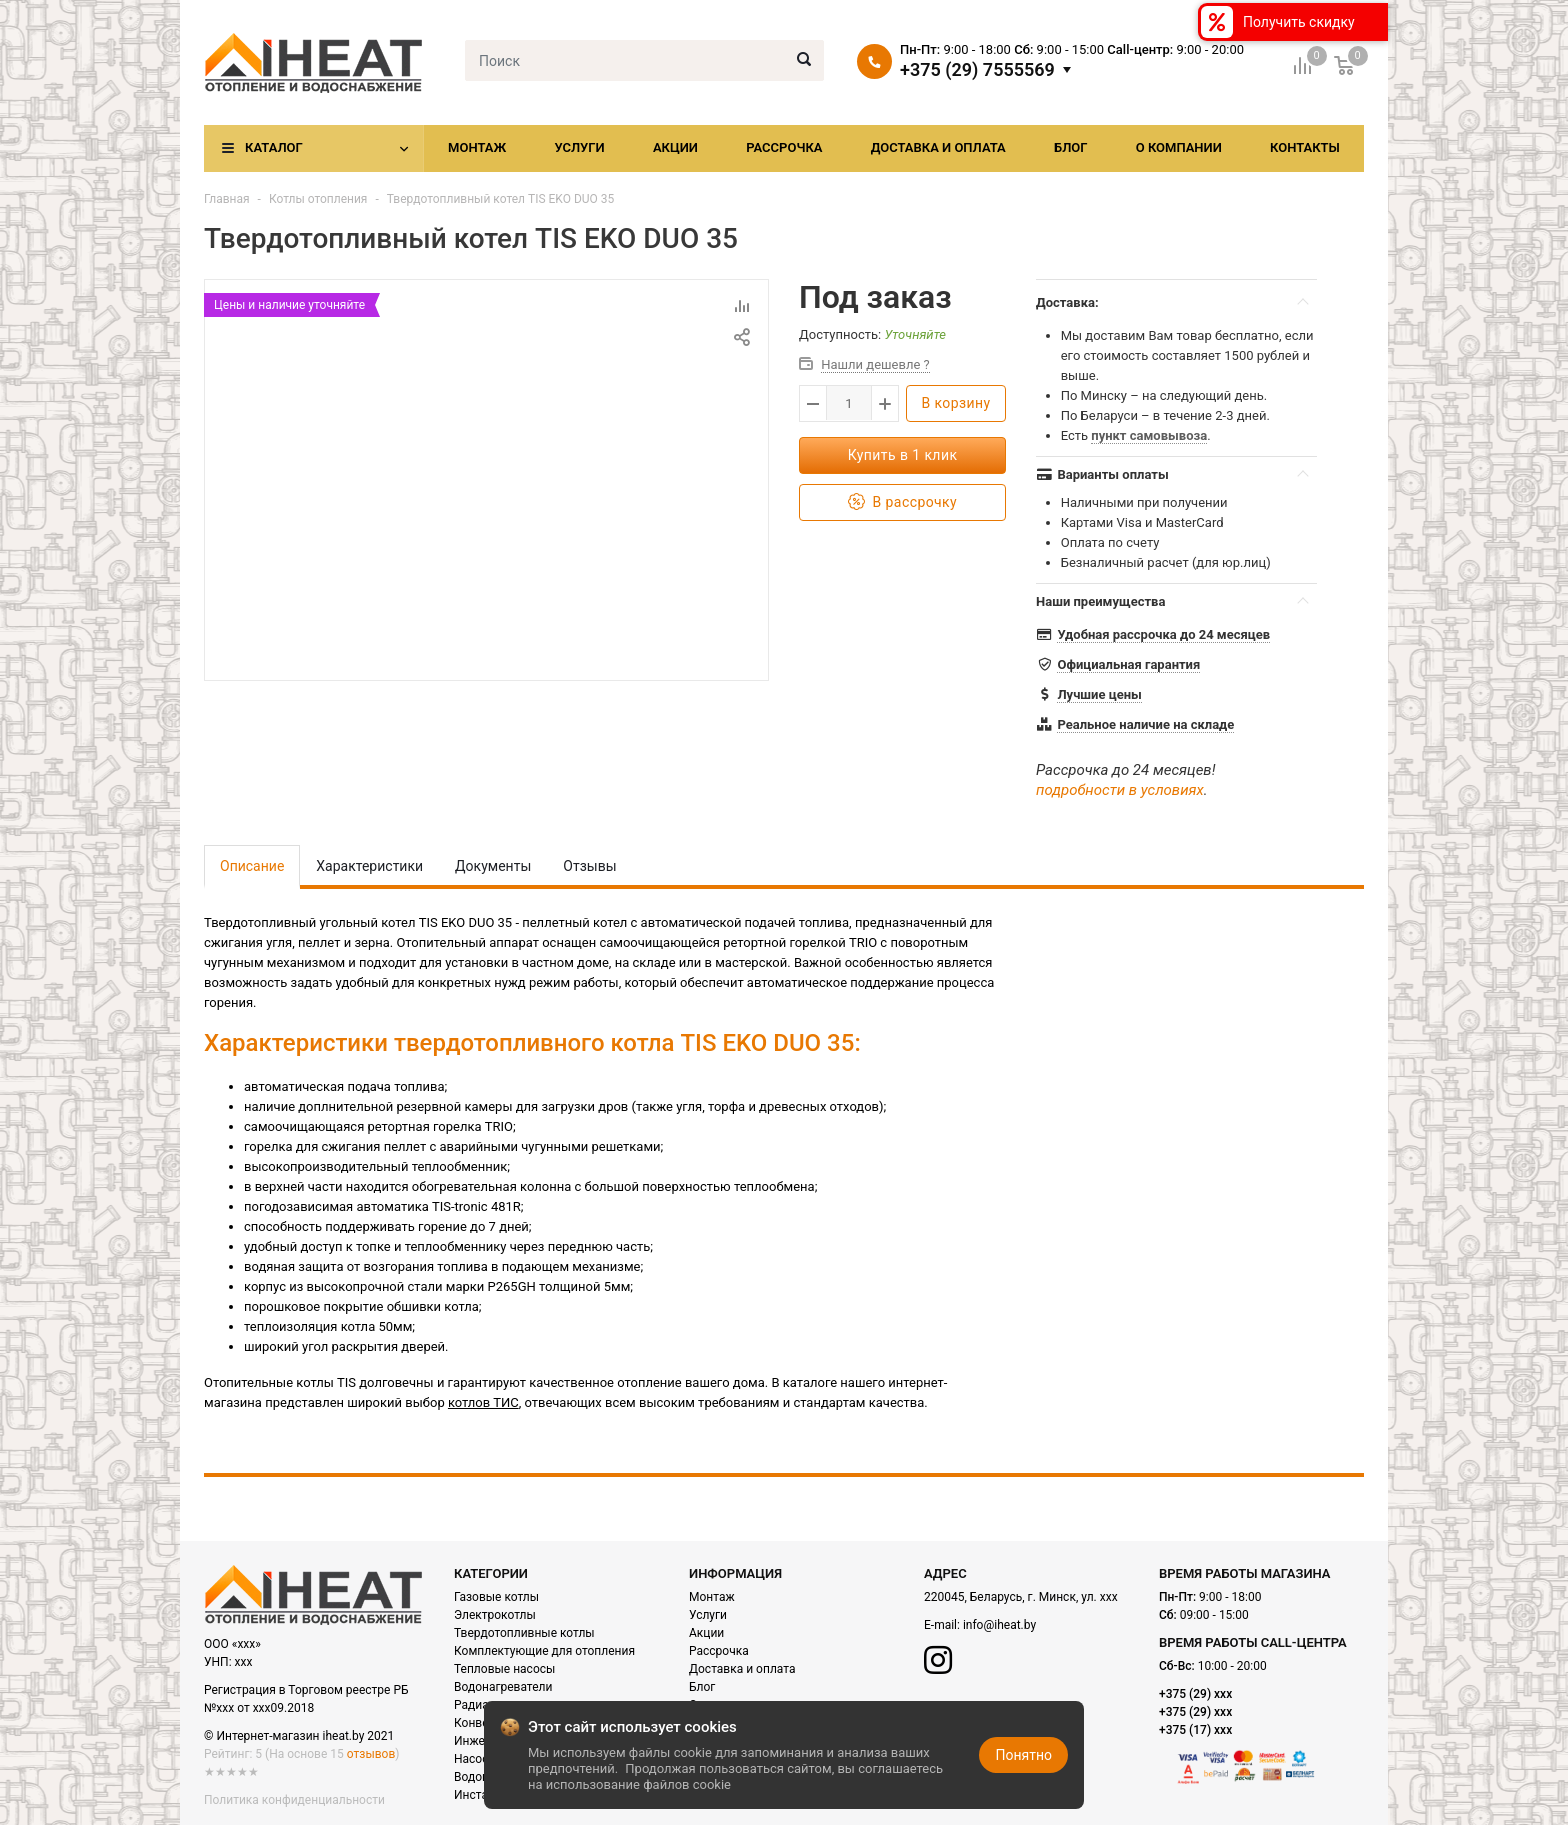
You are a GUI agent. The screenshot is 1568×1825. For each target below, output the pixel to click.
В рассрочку (902, 502)
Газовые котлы (496, 1597)
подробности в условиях (1120, 790)
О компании (1179, 147)
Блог (1071, 147)
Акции (675, 147)
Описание (252, 866)
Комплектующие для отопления (544, 1651)
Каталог (274, 147)
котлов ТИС (483, 1402)
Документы (493, 866)
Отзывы (589, 866)
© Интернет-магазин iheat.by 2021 (299, 1736)
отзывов (371, 1754)
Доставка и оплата (938, 147)
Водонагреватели (503, 1687)
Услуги (579, 147)
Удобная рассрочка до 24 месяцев (1163, 634)
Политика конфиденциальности (294, 1800)
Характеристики (369, 866)
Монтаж (477, 147)
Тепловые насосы (504, 1669)
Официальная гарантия (1128, 664)
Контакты (1305, 147)
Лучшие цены (1099, 694)
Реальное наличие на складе (1145, 724)
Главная (227, 199)
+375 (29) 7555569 (977, 70)
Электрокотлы (495, 1615)
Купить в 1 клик (903, 455)
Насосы (476, 1759)
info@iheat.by (999, 1625)
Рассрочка (784, 147)
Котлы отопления (318, 199)
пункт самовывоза (1149, 435)
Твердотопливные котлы (524, 1633)
